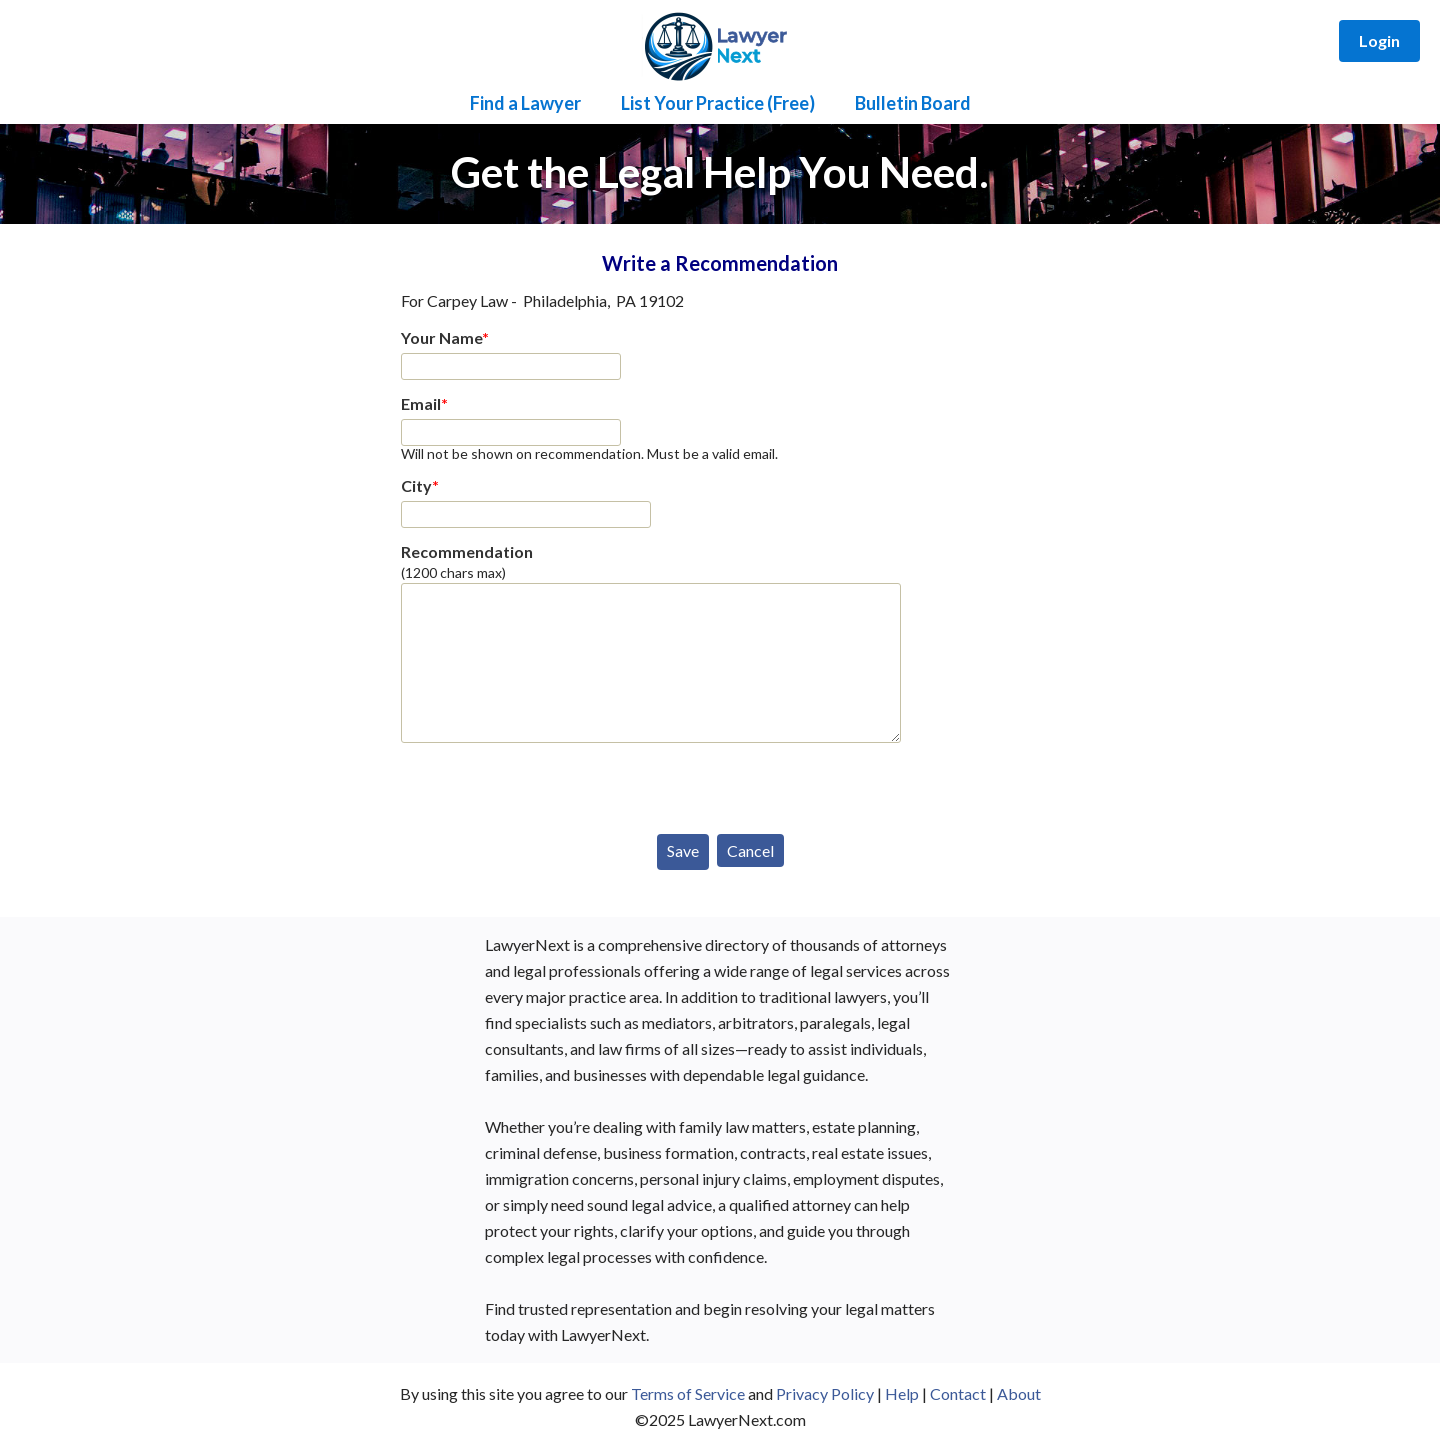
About (1019, 1393)
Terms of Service (688, 1393)
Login (1379, 40)
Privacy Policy (825, 1393)
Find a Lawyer (525, 103)
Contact (958, 1393)
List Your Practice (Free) (718, 103)
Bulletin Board (913, 103)
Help (902, 1393)
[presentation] (553, 784)
